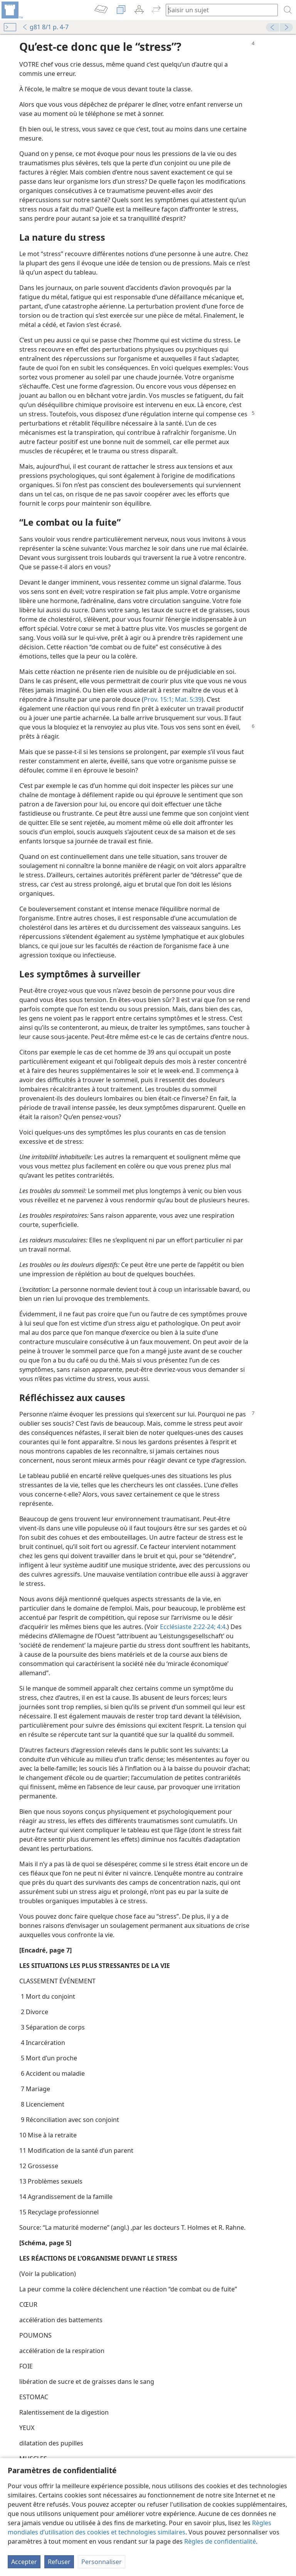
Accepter (24, 2562)
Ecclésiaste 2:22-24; (187, 1626)
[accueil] (12, 10)
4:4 (220, 1626)
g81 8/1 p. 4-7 (45, 27)
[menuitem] (12, 10)
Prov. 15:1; (158, 699)
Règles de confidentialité (220, 2541)
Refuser (59, 2562)
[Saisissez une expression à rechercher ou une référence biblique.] (218, 9)
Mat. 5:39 (187, 699)
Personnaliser (101, 2562)
